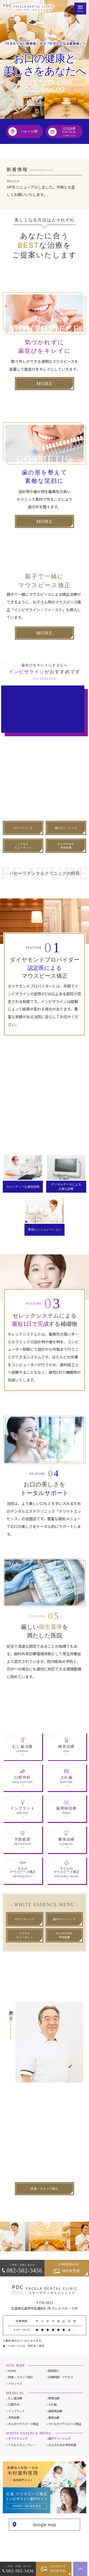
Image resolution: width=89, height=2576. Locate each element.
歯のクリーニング (59, 2438)
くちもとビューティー (22, 2445)
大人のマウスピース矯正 (23, 2424)
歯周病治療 (55, 2411)
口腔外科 (13, 2404)
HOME (12, 2371)
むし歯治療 (15, 2398)
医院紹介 (53, 2371)
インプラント (16, 2411)
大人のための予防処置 (62, 2445)
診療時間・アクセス (60, 2377)
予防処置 (13, 2417)
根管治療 (53, 2398)
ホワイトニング (18, 2438)
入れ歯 (52, 2404)
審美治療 (53, 2417)
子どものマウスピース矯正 (65, 2424)
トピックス (15, 2384)
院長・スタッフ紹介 (20, 2377)
